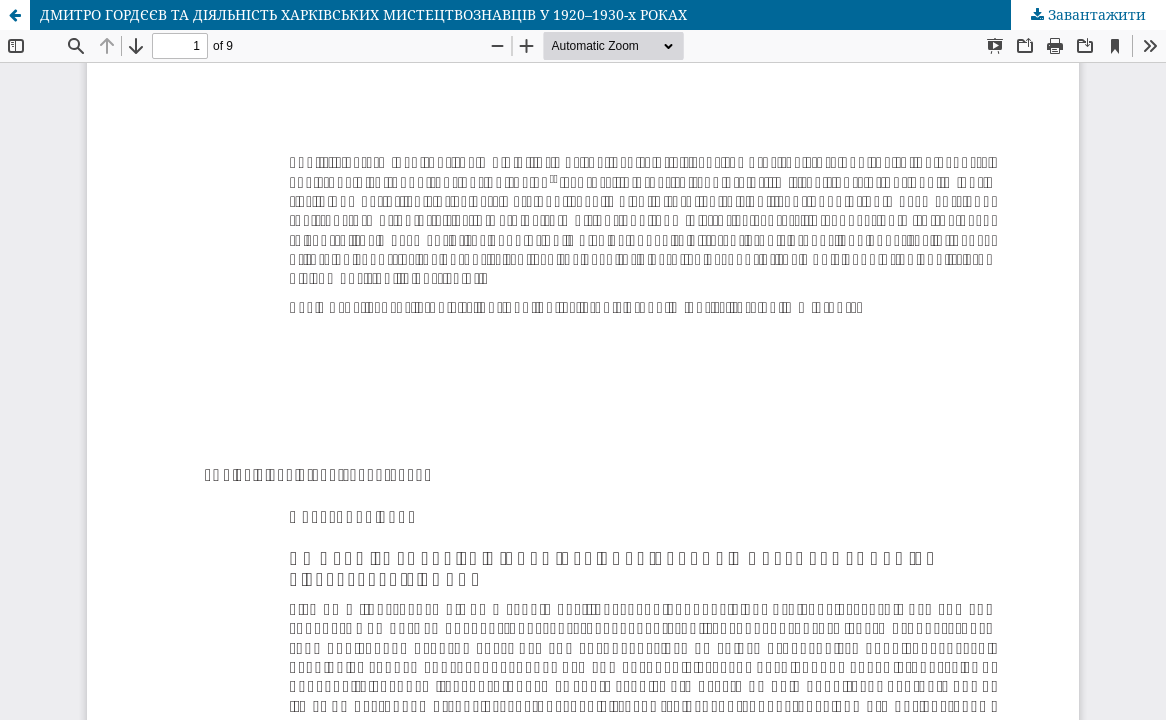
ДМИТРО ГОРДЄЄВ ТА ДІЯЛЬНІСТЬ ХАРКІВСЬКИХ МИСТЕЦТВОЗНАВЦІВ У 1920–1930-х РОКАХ (363, 14)
